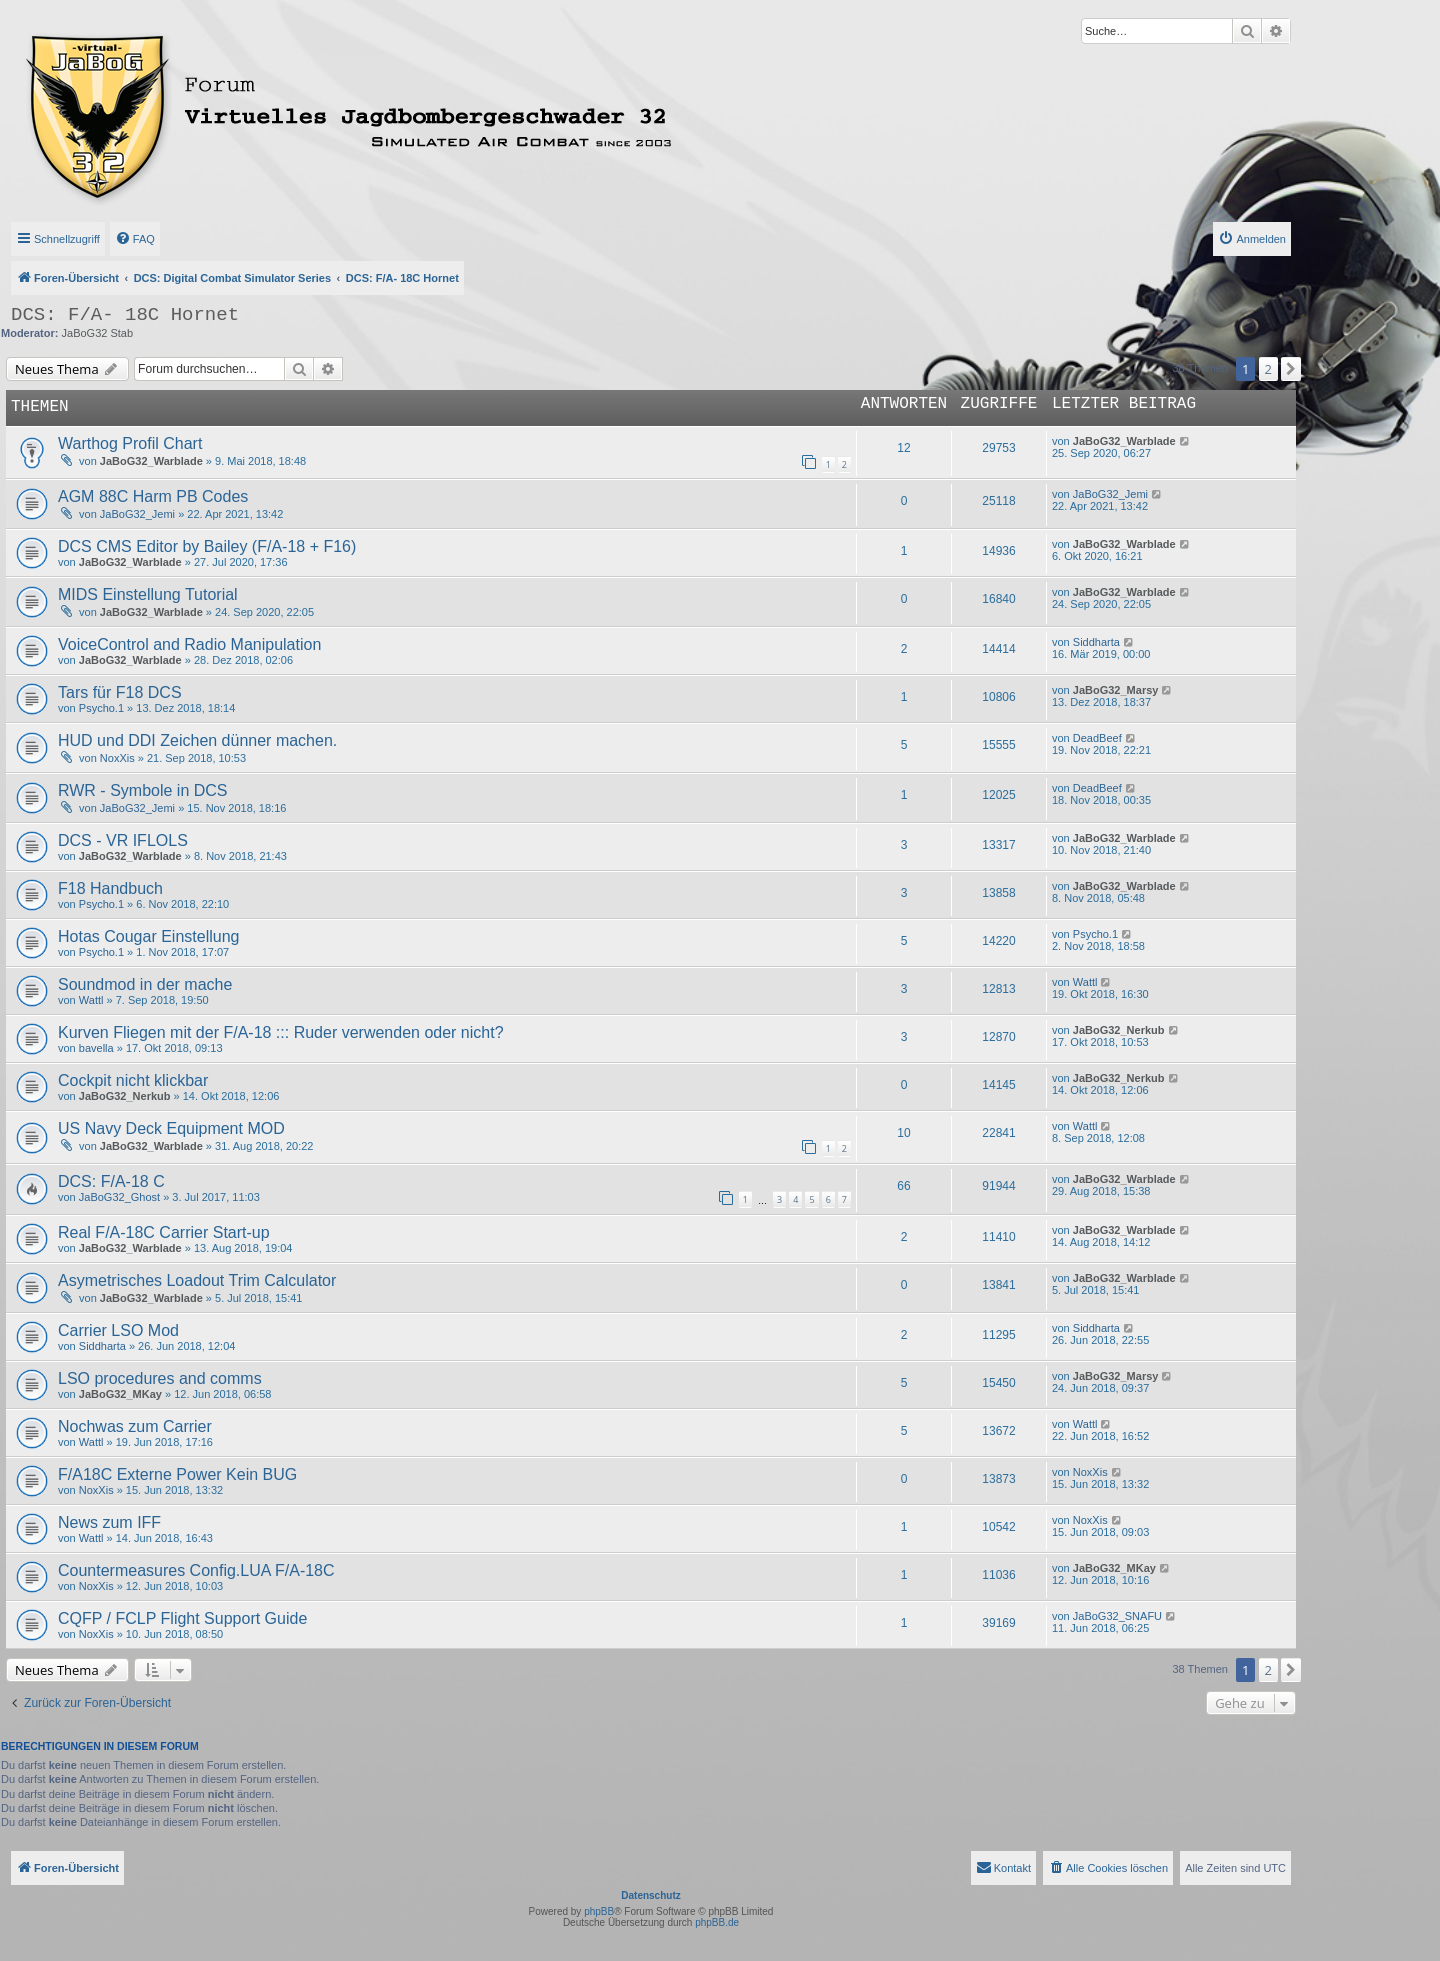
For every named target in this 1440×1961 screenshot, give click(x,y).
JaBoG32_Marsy (1116, 690)
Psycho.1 (101, 708)
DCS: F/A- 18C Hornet (125, 315)
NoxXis (117, 758)
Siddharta (1096, 642)
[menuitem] (135, 239)
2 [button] (1268, 369)
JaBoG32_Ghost (119, 1197)
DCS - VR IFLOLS (123, 840)
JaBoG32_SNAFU (1117, 1616)
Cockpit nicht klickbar (133, 1080)
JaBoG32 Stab (98, 333)
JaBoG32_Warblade (151, 461)
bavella (96, 1048)
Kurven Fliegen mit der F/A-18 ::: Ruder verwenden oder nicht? (281, 1032)
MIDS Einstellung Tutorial (148, 594)
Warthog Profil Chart (130, 443)
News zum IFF (109, 1522)
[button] (1291, 369)
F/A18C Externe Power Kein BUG (177, 1474)
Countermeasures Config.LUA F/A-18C (196, 1570)
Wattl (91, 1000)
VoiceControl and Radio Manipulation (189, 644)
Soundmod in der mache (145, 984)
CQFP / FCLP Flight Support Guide (182, 1618)
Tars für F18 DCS (120, 692)
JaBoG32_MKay (120, 1394)
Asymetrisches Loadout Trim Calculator (197, 1280)
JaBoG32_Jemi (137, 514)
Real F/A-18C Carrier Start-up (164, 1232)
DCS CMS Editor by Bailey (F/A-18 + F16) (207, 546)
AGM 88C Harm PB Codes (153, 496)
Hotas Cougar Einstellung (148, 936)
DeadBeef (1097, 738)
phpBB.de (717, 1922)
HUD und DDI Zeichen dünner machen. (197, 740)
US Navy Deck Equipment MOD (171, 1128)
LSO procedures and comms (160, 1378)
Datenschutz (650, 1895)
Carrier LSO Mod (118, 1330)
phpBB (599, 1911)
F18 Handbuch (110, 888)
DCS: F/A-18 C (111, 1181)
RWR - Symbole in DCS (143, 790)
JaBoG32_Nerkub (1119, 1030)
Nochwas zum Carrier (135, 1426)
